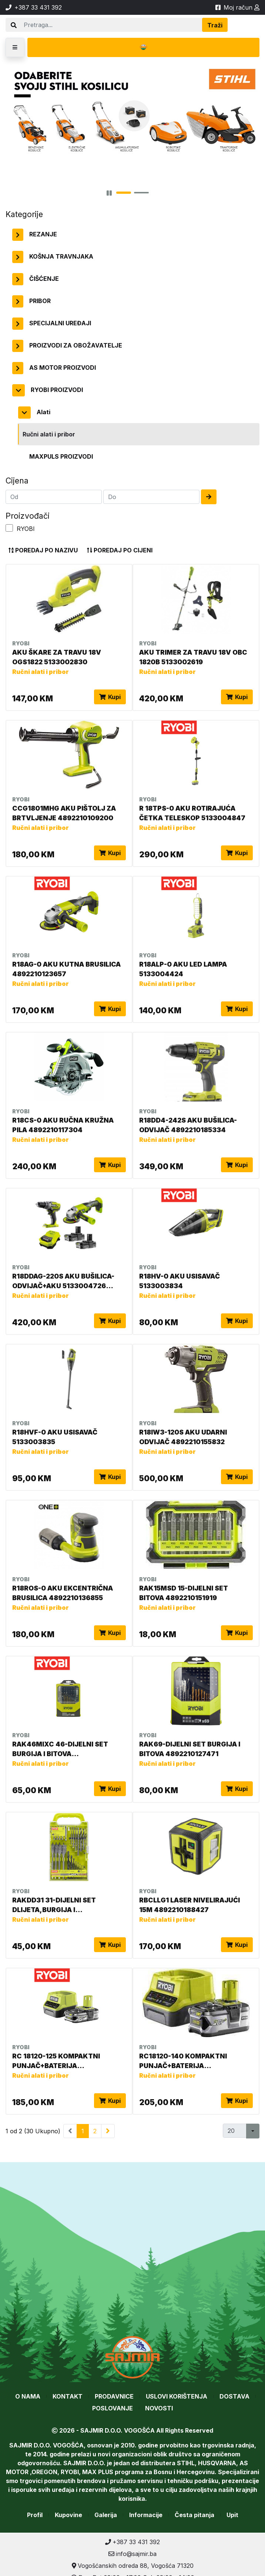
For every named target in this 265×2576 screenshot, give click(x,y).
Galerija (105, 2515)
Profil (35, 2515)
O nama (27, 2396)
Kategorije (24, 214)
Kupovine (68, 2515)
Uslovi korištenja (176, 2396)
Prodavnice (114, 2396)
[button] (15, 47)
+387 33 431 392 (132, 2542)
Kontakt (68, 2396)
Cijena (17, 480)
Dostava (234, 2396)
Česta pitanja (194, 2515)
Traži (214, 25)
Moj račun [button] (241, 7)
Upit (232, 2515)
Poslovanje (112, 2408)
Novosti (159, 2408)
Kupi (110, 697)
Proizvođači (28, 516)
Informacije (145, 2515)
